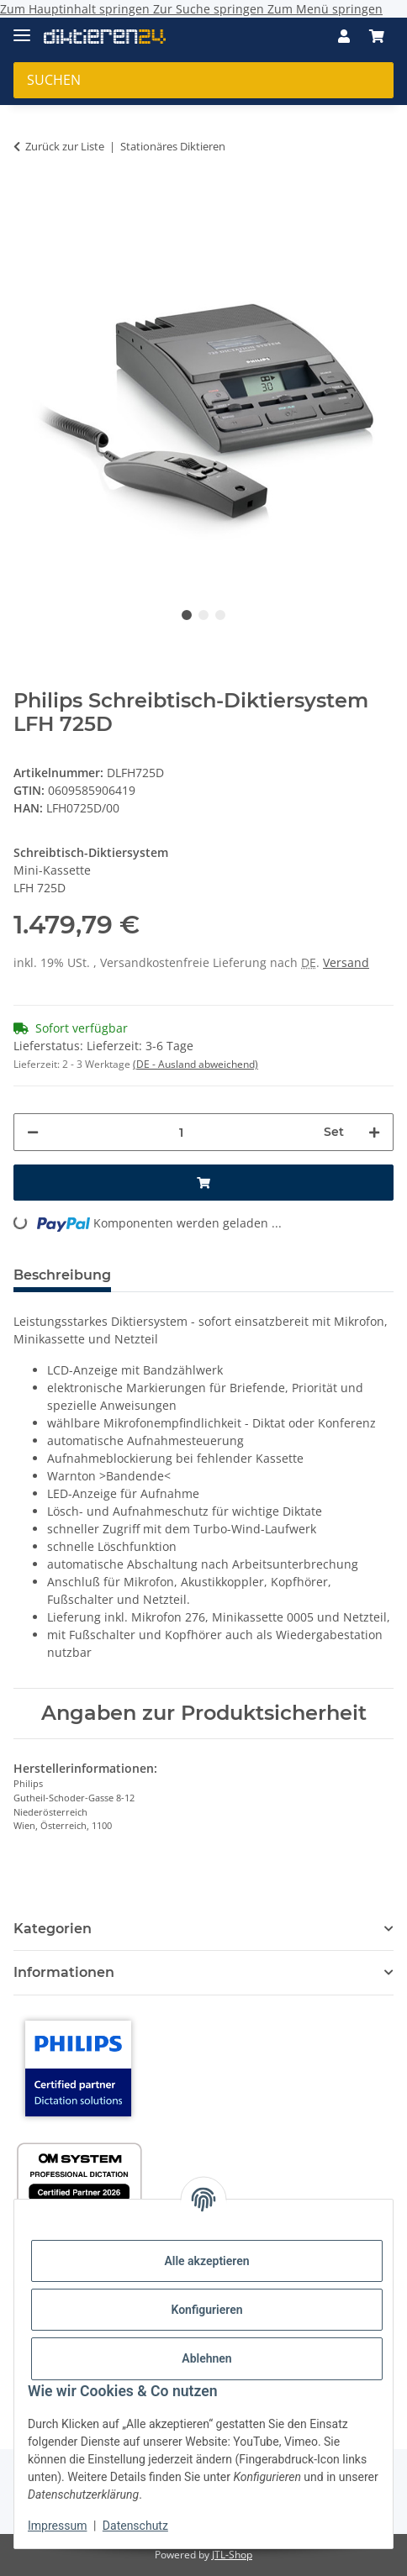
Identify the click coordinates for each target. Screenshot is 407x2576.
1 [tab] (187, 615)
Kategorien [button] (52, 1929)
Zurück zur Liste (64, 146)
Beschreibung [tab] (62, 1275)
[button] (344, 36)
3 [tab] (220, 615)
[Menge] (181, 1132)
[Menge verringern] (32, 1132)
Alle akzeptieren (206, 2261)
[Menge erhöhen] (374, 1132)
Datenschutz (135, 2525)
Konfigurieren (206, 2309)
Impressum (57, 2525)
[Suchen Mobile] (203, 80)
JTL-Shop (232, 2554)
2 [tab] (203, 615)
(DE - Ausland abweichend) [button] (195, 1064)
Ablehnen (206, 2358)
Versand (346, 962)
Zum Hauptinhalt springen (76, 9)
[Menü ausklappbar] (21, 28)
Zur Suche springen (210, 9)
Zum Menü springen (325, 9)
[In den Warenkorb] (26, 192)
